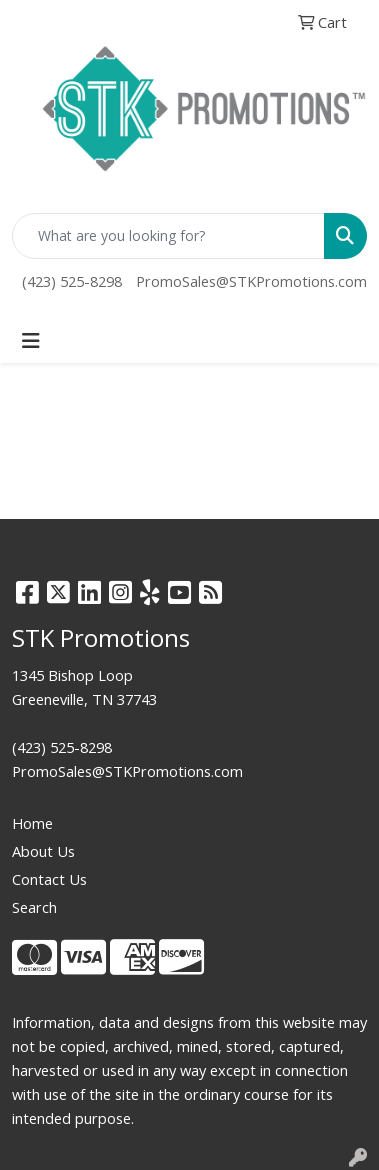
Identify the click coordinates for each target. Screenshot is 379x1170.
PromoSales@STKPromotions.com (251, 281)
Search (34, 907)
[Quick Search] (168, 236)
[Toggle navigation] (31, 341)
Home (32, 823)
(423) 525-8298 (72, 281)
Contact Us (49, 879)
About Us (43, 851)
